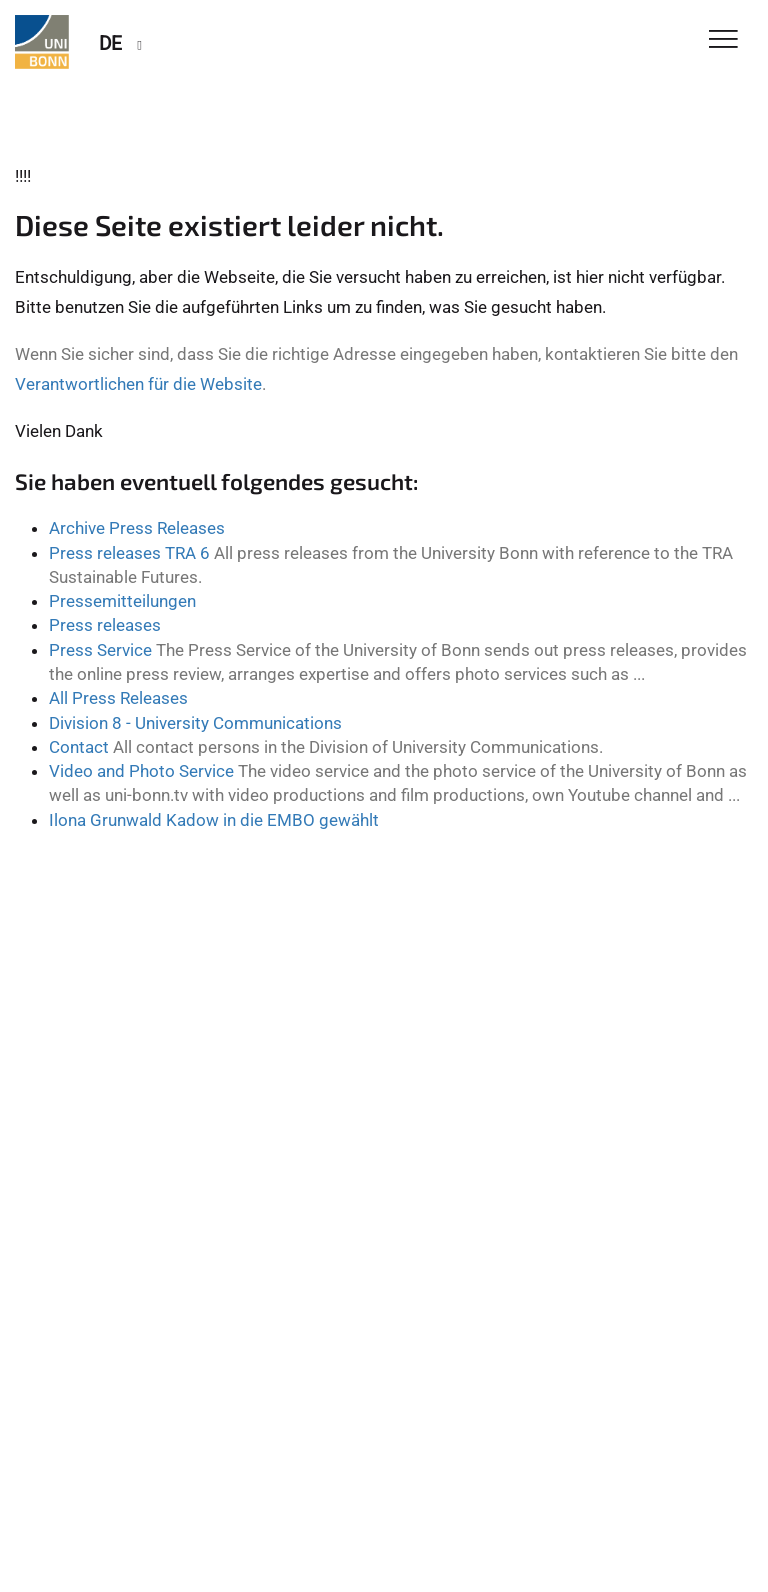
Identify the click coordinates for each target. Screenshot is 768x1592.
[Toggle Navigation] (723, 40)
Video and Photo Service (141, 771)
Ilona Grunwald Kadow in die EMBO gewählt (214, 820)
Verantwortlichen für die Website (138, 384)
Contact (79, 747)
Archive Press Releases (137, 528)
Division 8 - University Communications (195, 723)
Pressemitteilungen (122, 601)
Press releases (105, 625)
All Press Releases (118, 698)
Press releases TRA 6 (129, 553)
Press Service (100, 650)
